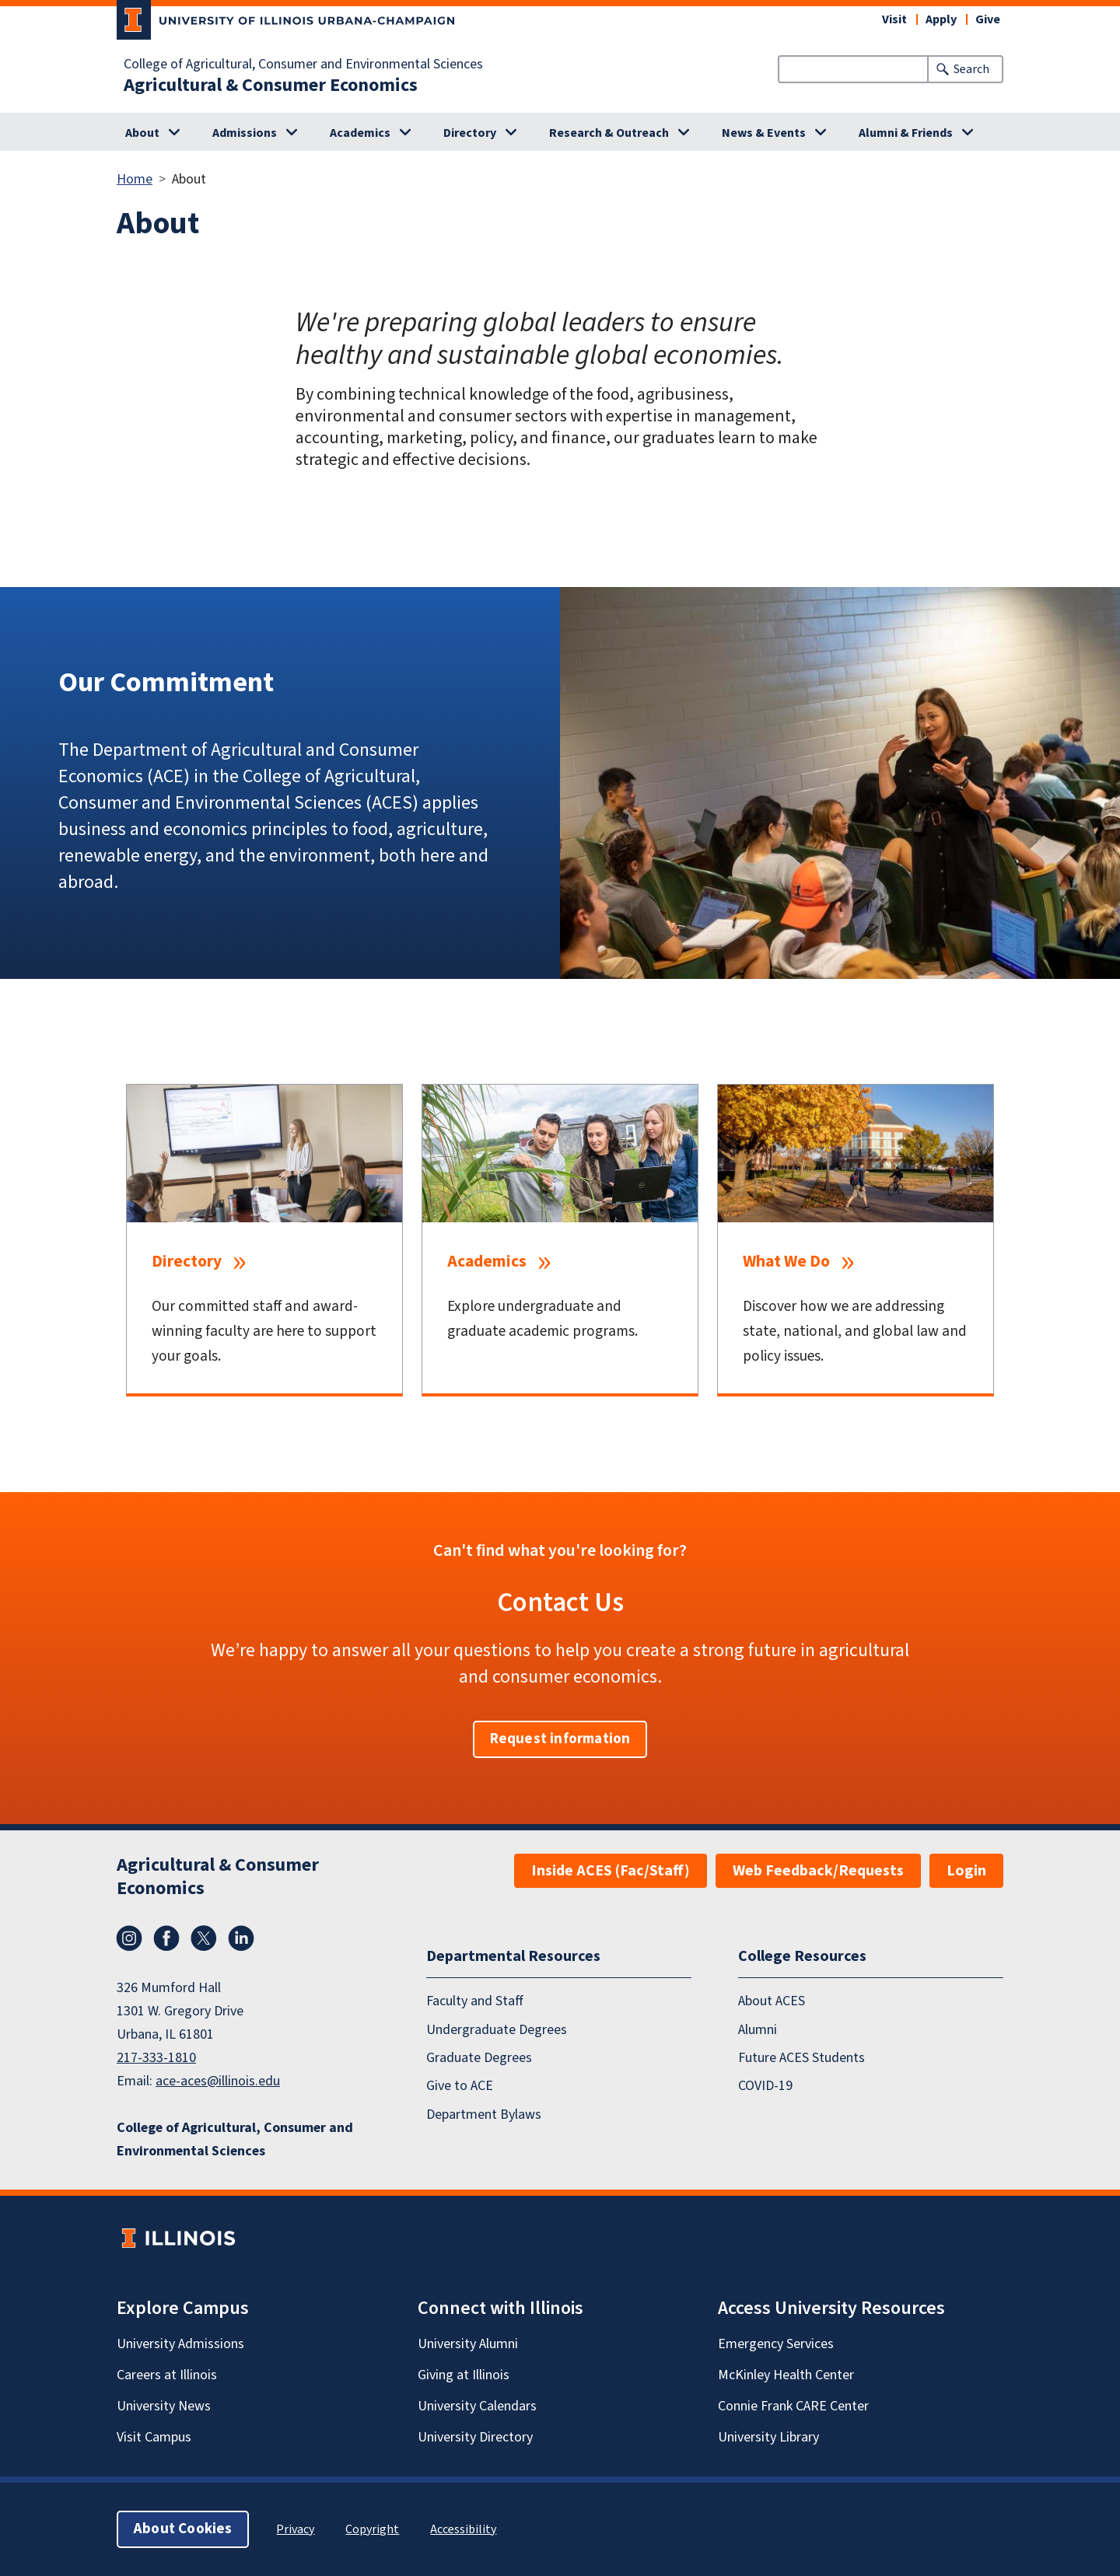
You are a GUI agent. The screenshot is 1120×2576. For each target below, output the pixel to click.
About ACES (771, 2001)
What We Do (786, 1262)
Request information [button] (560, 1738)
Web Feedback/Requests (818, 1871)
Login (966, 1871)
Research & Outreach (609, 133)
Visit (894, 19)
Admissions (244, 133)
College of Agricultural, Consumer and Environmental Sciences (303, 64)
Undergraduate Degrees (496, 2029)
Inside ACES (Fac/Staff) (610, 1871)
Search (971, 69)
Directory (469, 133)
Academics (360, 133)
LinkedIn (241, 1938)
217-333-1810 (156, 2057)
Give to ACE (459, 2085)
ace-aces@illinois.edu (218, 2081)
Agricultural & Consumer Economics (271, 85)
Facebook (166, 1938)
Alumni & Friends (906, 133)
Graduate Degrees (479, 2057)
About (142, 133)
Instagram (129, 1938)
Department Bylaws (483, 2114)
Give (987, 19)
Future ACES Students (801, 2057)
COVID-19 (765, 2085)
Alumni (757, 2029)
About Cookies (183, 2528)
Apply (941, 19)
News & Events (764, 133)
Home (134, 179)
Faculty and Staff (474, 2001)
